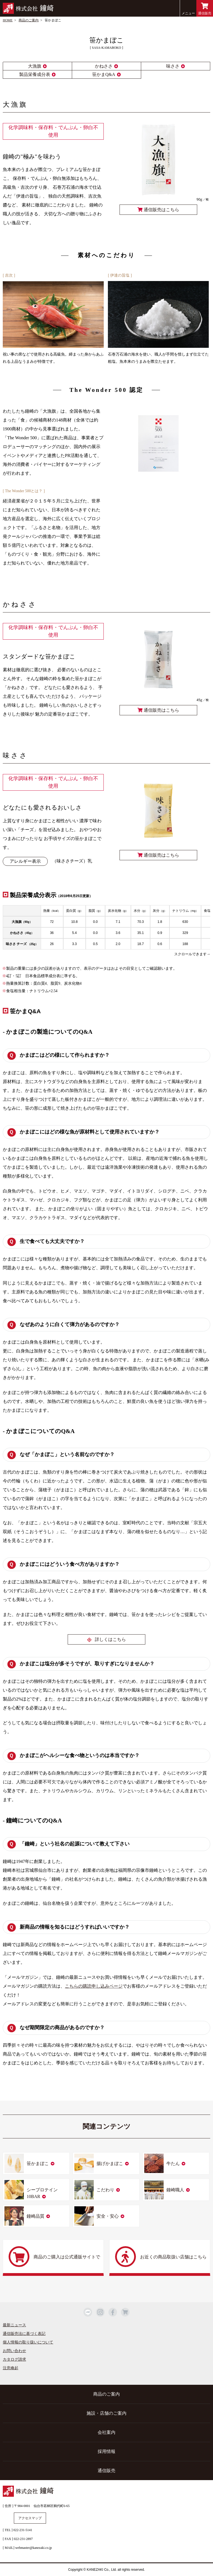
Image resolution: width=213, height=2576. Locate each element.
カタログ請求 (14, 2359)
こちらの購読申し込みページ (94, 1986)
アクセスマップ (30, 2518)
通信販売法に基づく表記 (24, 2334)
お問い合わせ (14, 2351)
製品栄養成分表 (34, 74)
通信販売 (204, 9)
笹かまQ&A (103, 74)
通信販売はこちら (158, 209)
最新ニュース (14, 2325)
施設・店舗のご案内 (106, 2413)
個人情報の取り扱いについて (28, 2342)
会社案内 (106, 2432)
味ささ (172, 66)
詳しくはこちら (110, 1639)
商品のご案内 (29, 20)
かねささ (104, 66)
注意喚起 (10, 2368)
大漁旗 (34, 66)
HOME (7, 20)
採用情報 (106, 2451)
